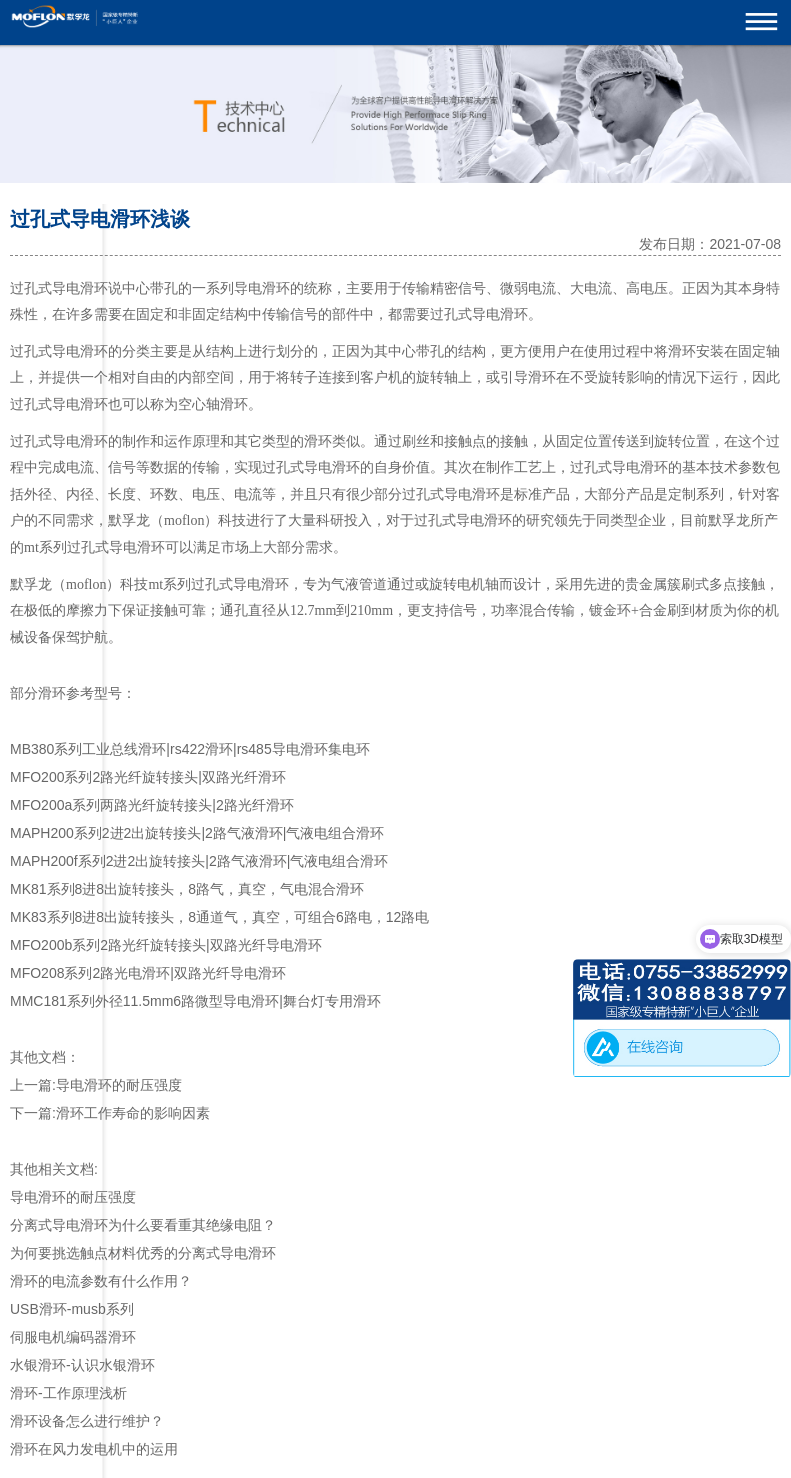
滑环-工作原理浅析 (68, 1393)
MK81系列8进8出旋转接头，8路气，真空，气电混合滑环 (187, 889)
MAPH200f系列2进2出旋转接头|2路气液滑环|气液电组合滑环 (199, 861)
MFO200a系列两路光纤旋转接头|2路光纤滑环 (152, 805)
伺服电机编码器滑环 (73, 1337)
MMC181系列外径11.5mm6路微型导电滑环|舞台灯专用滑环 (195, 1001)
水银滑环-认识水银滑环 (82, 1365)
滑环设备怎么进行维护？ (87, 1421)
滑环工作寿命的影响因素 (133, 1113)
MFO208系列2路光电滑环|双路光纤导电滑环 (148, 973)
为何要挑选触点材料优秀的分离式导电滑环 (143, 1253)
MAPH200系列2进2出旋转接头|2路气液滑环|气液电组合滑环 (197, 833)
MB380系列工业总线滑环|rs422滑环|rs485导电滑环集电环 (190, 749)
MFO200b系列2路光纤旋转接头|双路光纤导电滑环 (166, 945)
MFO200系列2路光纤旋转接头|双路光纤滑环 (148, 777)
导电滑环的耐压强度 (119, 1085)
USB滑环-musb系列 (72, 1309)
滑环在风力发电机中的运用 (94, 1449)
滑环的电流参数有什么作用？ (101, 1281)
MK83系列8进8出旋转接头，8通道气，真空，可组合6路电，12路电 (219, 917)
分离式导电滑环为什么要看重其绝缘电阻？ (143, 1225)
